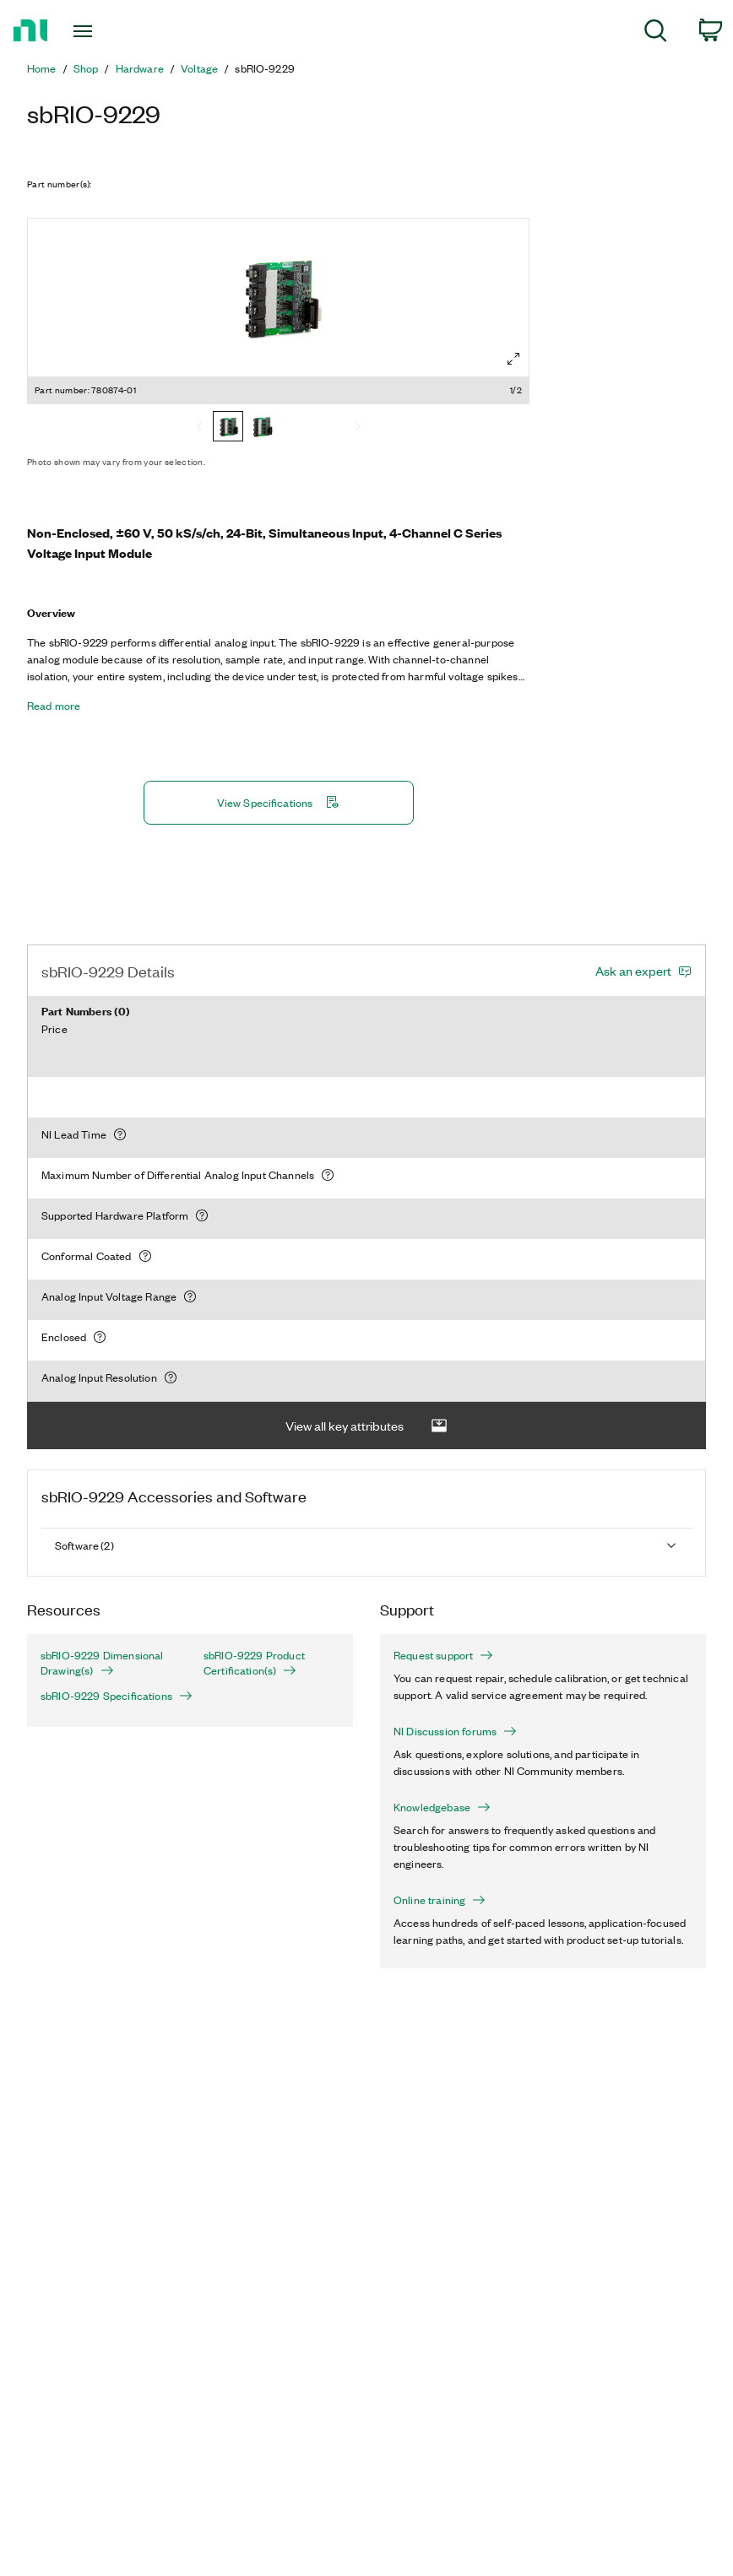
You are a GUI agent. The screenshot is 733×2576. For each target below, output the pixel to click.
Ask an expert (633, 970)
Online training (440, 1900)
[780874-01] (228, 428)
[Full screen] (513, 358)
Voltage (199, 68)
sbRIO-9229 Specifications (108, 1695)
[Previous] (199, 427)
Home (42, 68)
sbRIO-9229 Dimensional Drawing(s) (102, 1663)
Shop (86, 68)
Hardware (140, 68)
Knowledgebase (442, 1807)
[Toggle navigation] (105, 31)
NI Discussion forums (455, 1731)
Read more (53, 705)
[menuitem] (655, 33)
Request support (443, 1655)
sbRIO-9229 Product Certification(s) (254, 1663)
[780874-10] (262, 428)
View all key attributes (366, 1426)
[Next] (358, 427)
